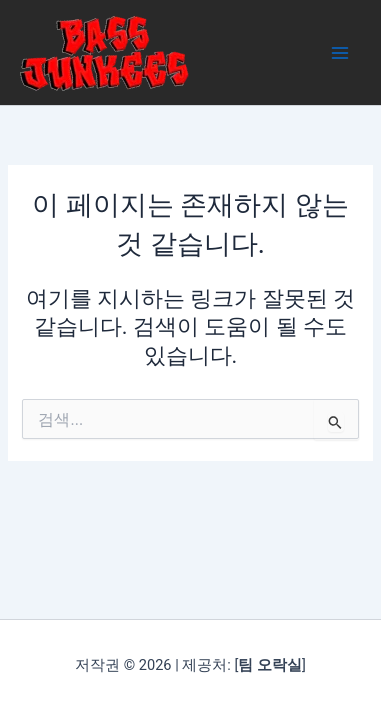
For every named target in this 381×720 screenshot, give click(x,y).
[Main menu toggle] (340, 53)
